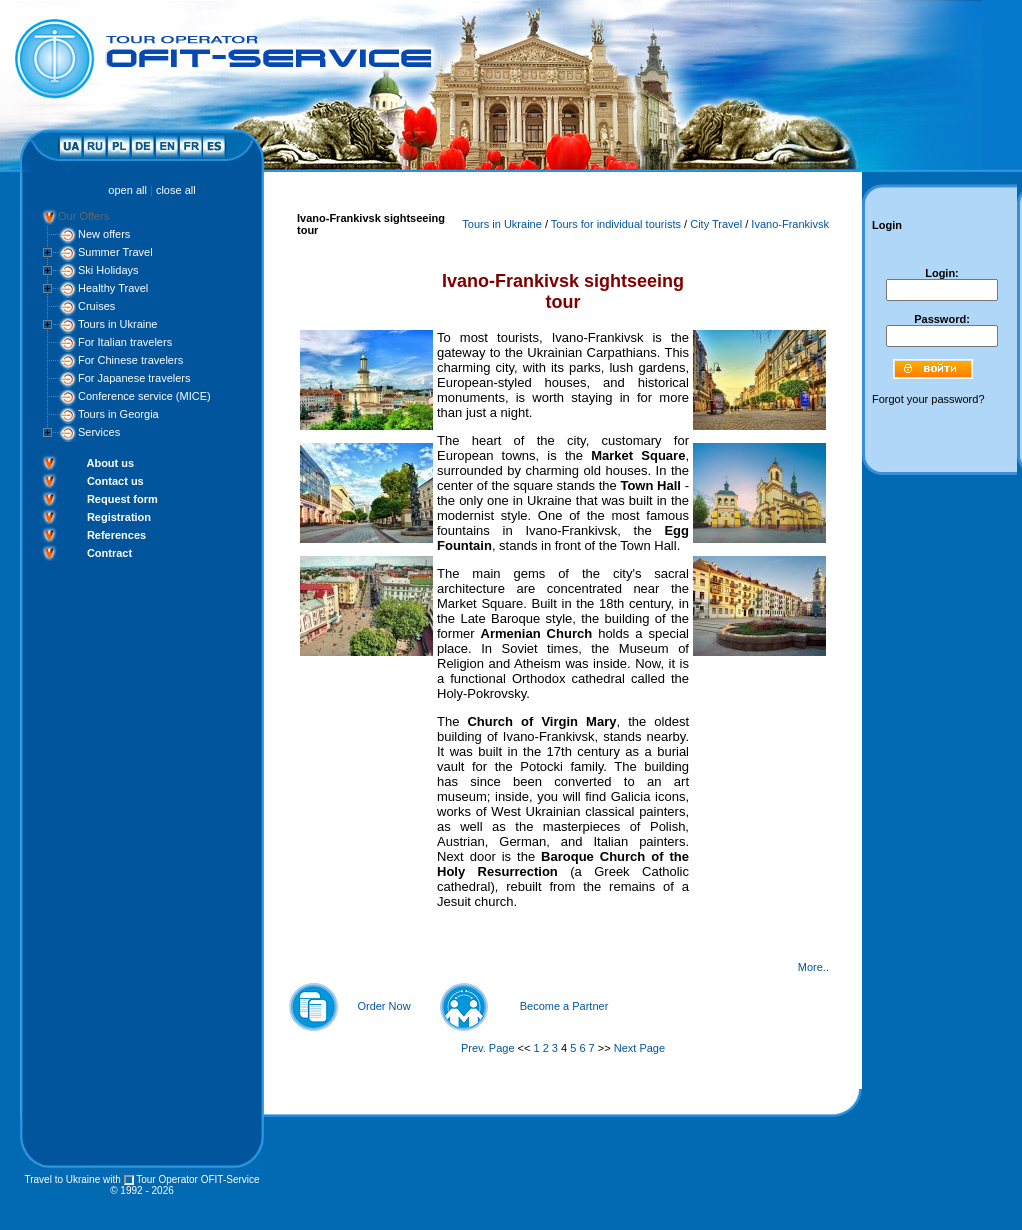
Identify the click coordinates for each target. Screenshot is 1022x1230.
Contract (109, 553)
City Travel (716, 224)
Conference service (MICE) (144, 396)
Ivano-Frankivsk (790, 224)
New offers (104, 234)
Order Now (383, 1006)
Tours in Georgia (118, 414)
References (116, 535)
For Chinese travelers (130, 360)
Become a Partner (564, 1006)
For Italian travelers (125, 342)
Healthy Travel (113, 288)
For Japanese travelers (134, 378)
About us (110, 463)
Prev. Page (488, 1048)
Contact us (115, 481)
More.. (813, 967)
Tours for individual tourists (616, 224)
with (112, 1179)
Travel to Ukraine (62, 1179)
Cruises (96, 306)
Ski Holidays (108, 270)
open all (127, 190)
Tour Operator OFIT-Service (197, 1179)
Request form (122, 499)
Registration (119, 517)
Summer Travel (115, 252)
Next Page (639, 1048)
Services (99, 432)
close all (176, 190)
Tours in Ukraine (117, 324)
